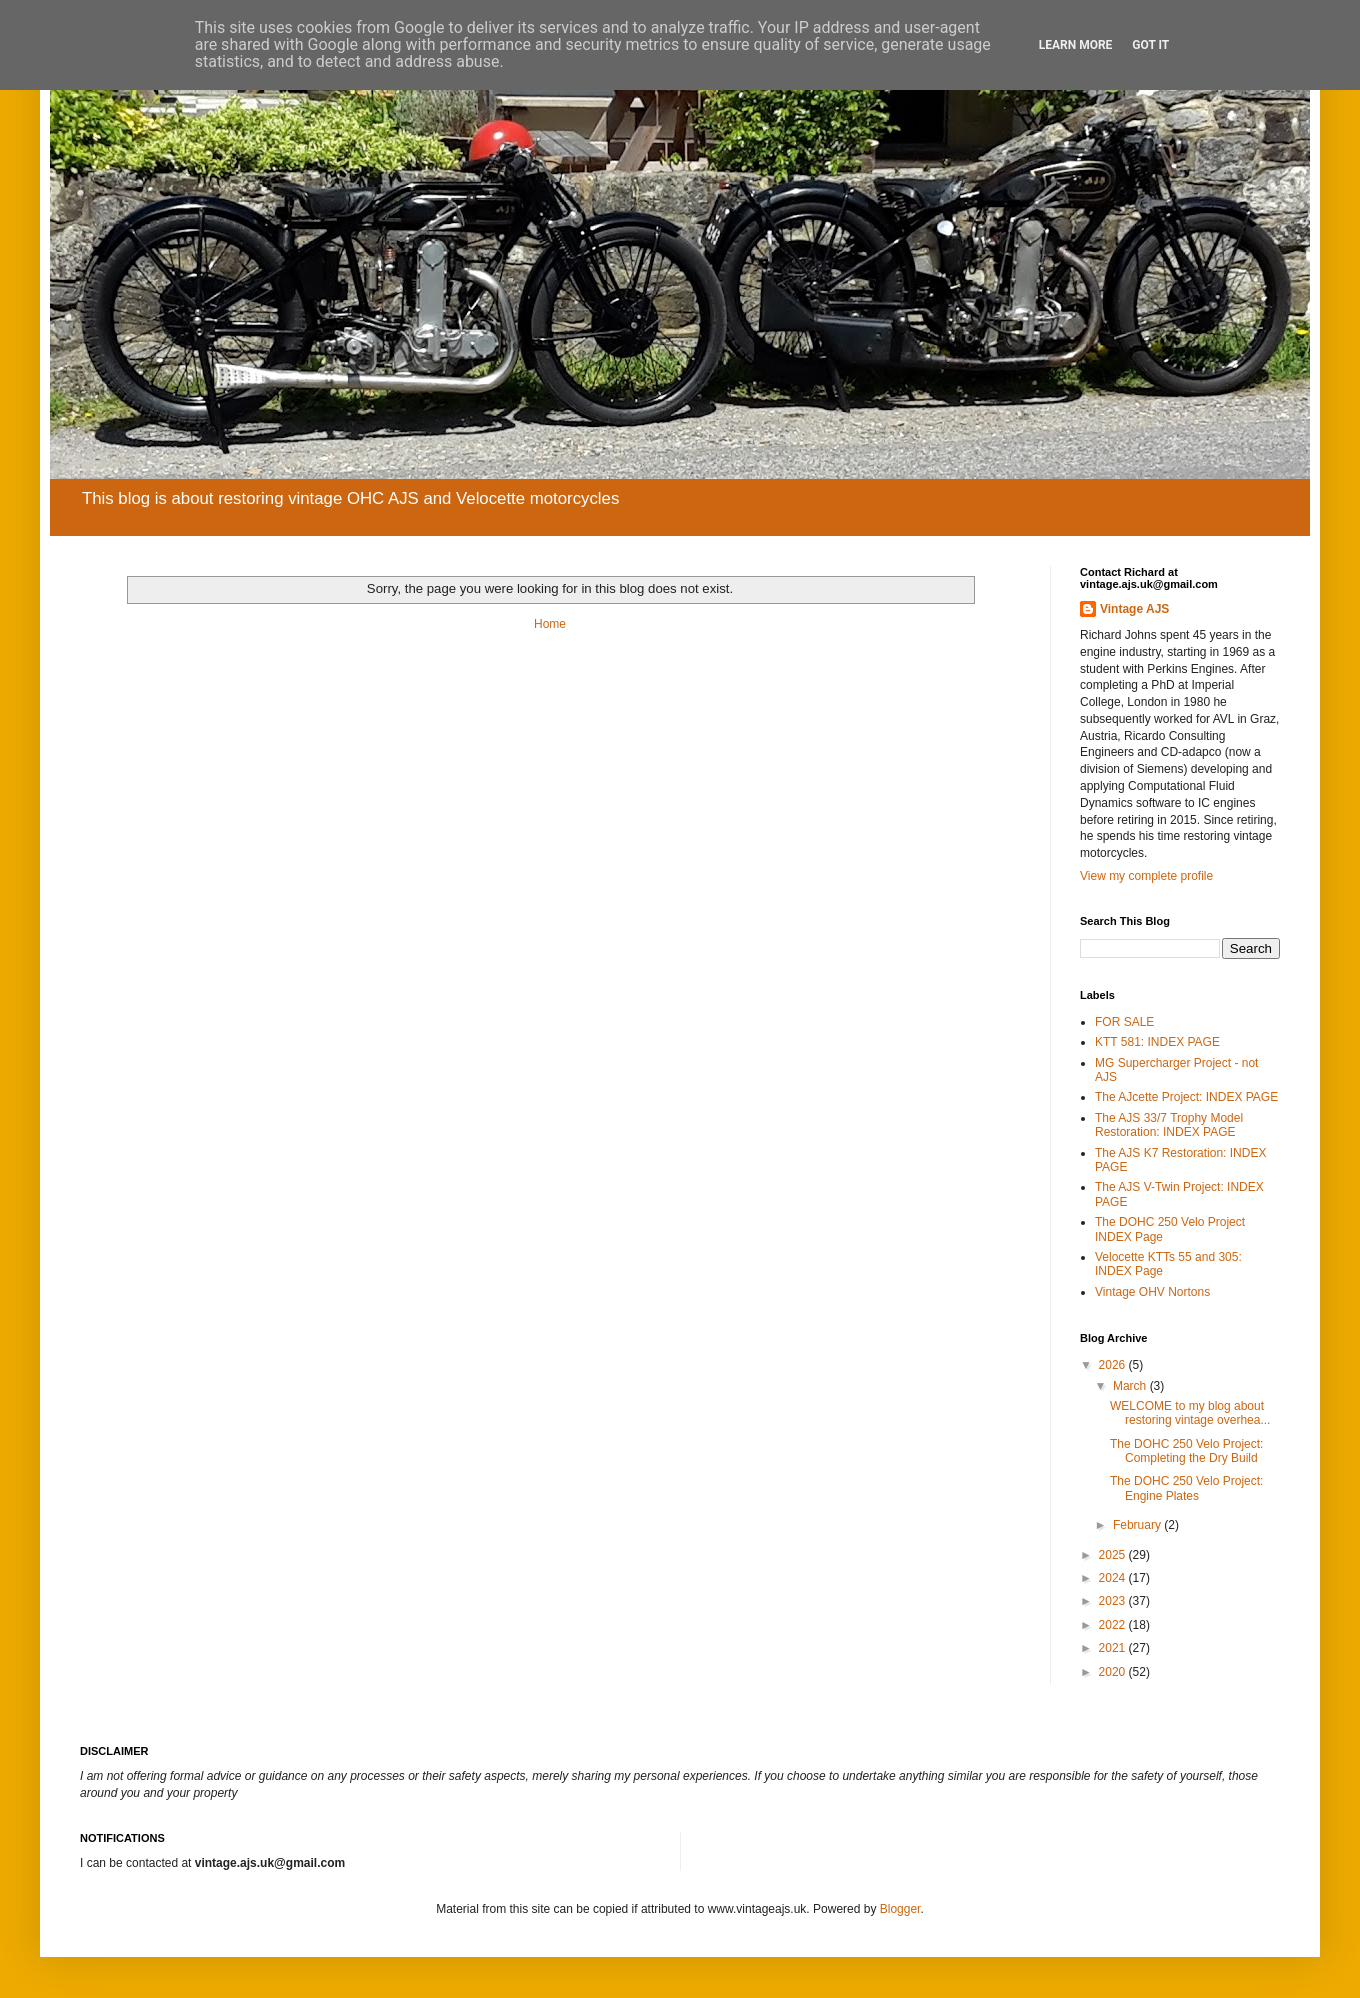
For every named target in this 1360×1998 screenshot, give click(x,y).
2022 (1114, 1625)
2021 (1114, 1648)
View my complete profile (1146, 876)
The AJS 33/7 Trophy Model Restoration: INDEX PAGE (1169, 1125)
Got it (1150, 45)
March (1131, 1386)
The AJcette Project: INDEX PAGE (1186, 1097)
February (1138, 1525)
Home (550, 624)
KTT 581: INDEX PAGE (1157, 1042)
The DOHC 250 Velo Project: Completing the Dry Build (1186, 1451)
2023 (1114, 1601)
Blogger (900, 1909)
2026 (1114, 1365)
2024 (1114, 1578)
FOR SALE (1124, 1022)
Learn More (1076, 45)
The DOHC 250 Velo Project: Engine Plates (1186, 1488)
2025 (1114, 1555)
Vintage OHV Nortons (1152, 1292)
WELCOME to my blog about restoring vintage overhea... (1190, 1413)
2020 (1114, 1672)
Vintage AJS (1134, 609)
